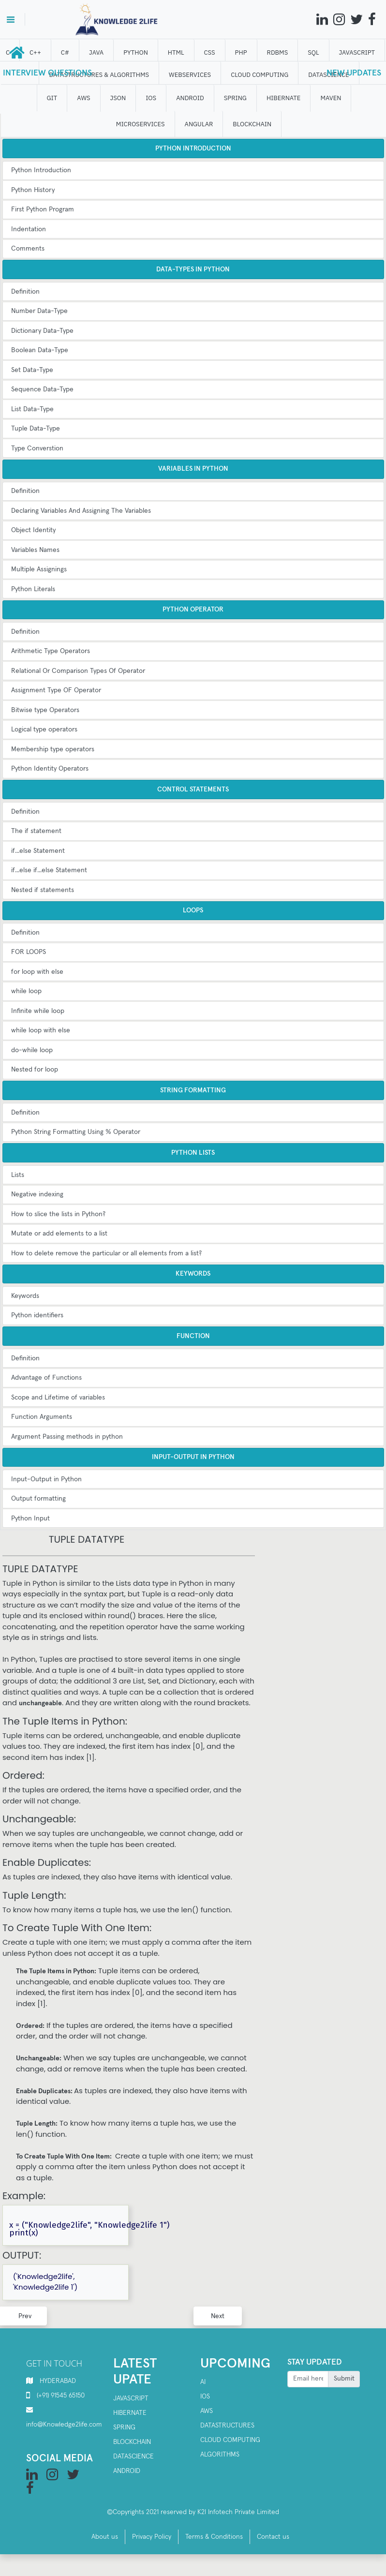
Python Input (30, 1518)
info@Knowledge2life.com (64, 2424)
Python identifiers (37, 1315)
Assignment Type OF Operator (56, 690)
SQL (313, 52)
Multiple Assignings (39, 569)
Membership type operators (52, 749)
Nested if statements (42, 890)
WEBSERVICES (190, 75)
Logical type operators (44, 729)
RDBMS (277, 52)
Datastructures (227, 2425)
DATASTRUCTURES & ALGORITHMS (99, 75)
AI (203, 2382)
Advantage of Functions (46, 1377)
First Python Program (42, 209)
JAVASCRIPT (357, 52)
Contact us (273, 2536)
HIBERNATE (283, 98)
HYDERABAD (58, 2381)
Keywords (25, 1296)
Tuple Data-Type (35, 428)
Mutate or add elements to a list (59, 1233)
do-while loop (32, 1050)
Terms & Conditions (214, 2536)
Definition (25, 291)
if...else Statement (38, 851)
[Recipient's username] (307, 2379)
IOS (151, 98)
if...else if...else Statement (49, 870)
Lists (17, 1175)
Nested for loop (34, 1069)
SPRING (235, 98)
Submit (344, 2378)
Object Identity (33, 530)
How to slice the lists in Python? (58, 1214)
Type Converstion (37, 448)
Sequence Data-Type (42, 389)
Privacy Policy (151, 2536)
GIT (52, 98)
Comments (28, 248)
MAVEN (331, 98)
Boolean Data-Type (39, 350)
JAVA (96, 52)
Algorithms (219, 2454)
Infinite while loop (37, 1011)
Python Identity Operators (50, 768)
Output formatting (38, 1498)
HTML (176, 52)
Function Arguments (41, 1417)
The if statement (36, 831)
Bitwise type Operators (45, 710)
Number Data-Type (39, 311)
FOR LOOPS (28, 952)
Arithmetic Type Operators (50, 651)
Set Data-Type (32, 370)
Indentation (28, 229)
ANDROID (191, 98)
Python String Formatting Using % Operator (75, 1132)
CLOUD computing (260, 75)
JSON (118, 98)
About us (104, 2536)
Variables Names (35, 550)
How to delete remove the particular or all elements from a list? (106, 1253)
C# (65, 52)
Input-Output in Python (46, 1479)
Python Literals (33, 589)
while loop (26, 991)
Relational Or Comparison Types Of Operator (78, 671)
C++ (35, 52)
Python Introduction (41, 170)
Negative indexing (37, 1194)
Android (126, 2471)
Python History (33, 190)
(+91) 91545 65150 (61, 2395)
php (241, 52)
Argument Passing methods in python (67, 1436)
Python (136, 52)
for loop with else (37, 971)
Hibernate (130, 2413)
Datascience (133, 2456)
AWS (83, 98)
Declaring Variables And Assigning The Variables (81, 510)
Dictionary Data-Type (42, 331)
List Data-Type (32, 409)
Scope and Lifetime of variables (58, 1397)
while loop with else (40, 1030)
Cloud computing (230, 2440)
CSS (209, 52)
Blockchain (132, 2442)
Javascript (130, 2398)
